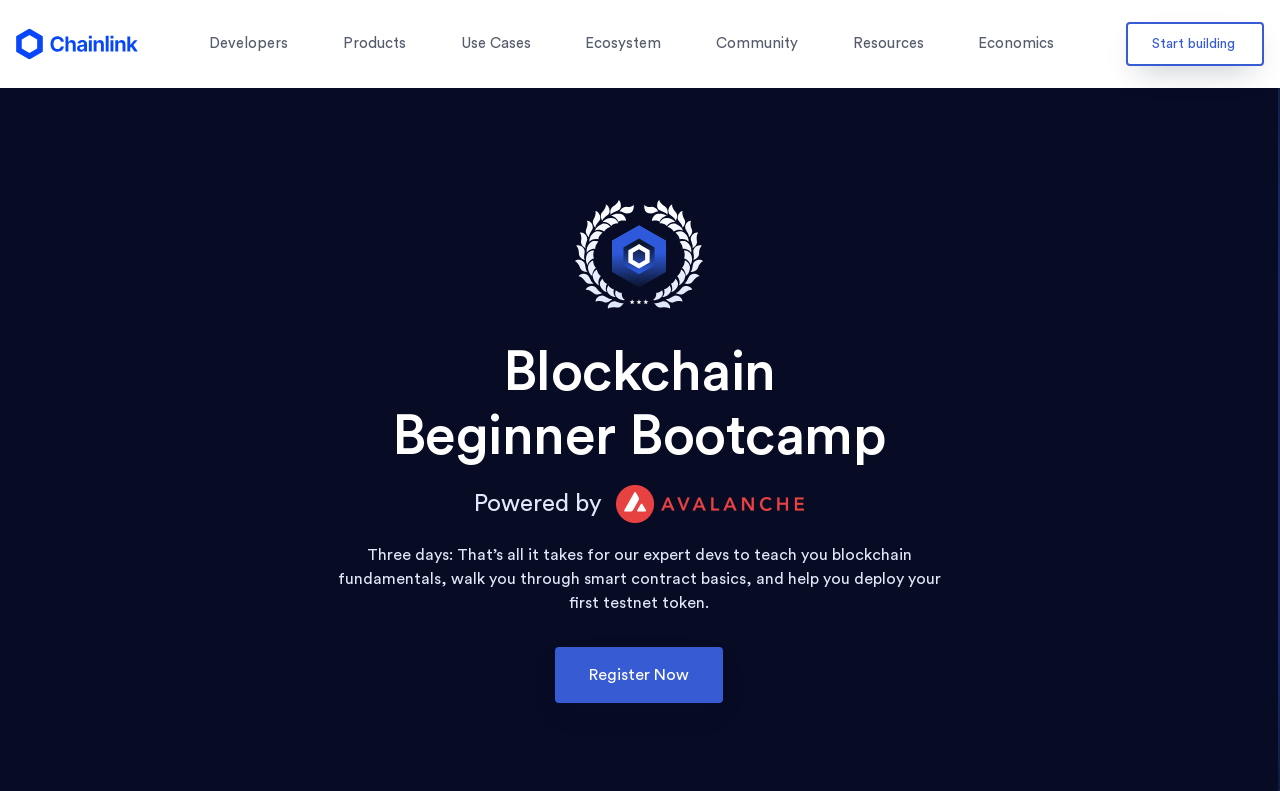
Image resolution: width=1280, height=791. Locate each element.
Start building (1193, 44)
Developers (248, 43)
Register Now (639, 675)
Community (757, 43)
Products (374, 43)
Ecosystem (623, 43)
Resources (888, 43)
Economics (1016, 43)
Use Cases (496, 43)
